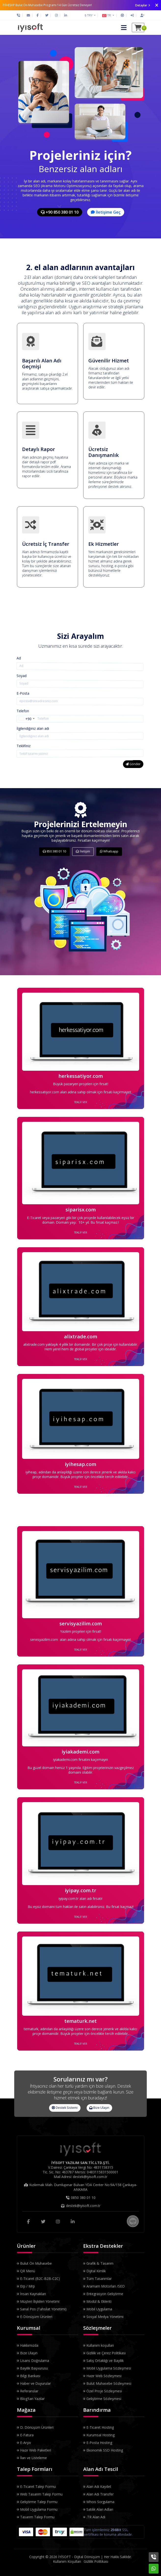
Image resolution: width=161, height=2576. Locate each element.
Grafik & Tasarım (99, 2263)
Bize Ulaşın (99, 2108)
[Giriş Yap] (132, 15)
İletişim (83, 851)
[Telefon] (20, 15)
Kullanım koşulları (100, 2345)
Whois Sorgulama (100, 2501)
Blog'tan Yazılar (32, 2398)
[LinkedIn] (65, 15)
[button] (108, 15)
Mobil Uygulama (99, 2309)
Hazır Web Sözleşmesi (103, 2375)
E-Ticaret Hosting (100, 2427)
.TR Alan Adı (95, 2517)
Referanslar (29, 2391)
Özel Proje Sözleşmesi (104, 2391)
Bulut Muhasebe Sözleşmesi (108, 2383)
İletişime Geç (106, 212)
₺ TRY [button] (89, 15)
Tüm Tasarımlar (99, 2278)
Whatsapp (109, 851)
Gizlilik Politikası (96, 2561)
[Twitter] (47, 15)
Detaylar (142, 5)
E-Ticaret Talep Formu (38, 2486)
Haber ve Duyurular (35, 2383)
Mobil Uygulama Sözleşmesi (108, 2368)
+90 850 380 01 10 (60, 212)
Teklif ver (80, 1102)
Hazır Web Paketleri (35, 2450)
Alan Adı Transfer (100, 2494)
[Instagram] (56, 15)
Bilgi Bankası (30, 2375)
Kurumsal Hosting (100, 2435)
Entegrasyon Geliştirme (104, 2293)
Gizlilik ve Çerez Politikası (106, 2353)
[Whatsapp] (154, 2569)
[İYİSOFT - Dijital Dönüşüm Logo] (30, 27)
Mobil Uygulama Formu (38, 2509)
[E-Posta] (28, 15)
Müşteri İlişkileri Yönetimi (39, 2301)
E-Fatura (27, 2435)
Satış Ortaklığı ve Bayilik (105, 2360)
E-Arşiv (25, 2442)
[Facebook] (37, 15)
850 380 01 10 (54, 851)
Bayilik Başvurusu (34, 2368)
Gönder (81, 769)
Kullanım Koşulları (67, 2561)
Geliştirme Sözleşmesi (103, 2398)
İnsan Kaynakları (33, 2293)
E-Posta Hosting (99, 2442)
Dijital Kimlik (96, 2271)
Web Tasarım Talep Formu (41, 2494)
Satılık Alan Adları (99, 2509)
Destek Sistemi (65, 2108)
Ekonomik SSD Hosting (104, 2450)
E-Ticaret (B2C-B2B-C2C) (40, 2278)
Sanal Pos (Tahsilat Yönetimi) (43, 2309)
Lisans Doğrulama (34, 2360)
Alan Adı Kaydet (98, 2486)
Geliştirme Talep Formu (38, 2501)
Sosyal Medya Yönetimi (104, 2316)
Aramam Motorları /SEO (105, 2286)
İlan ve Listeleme (33, 2457)
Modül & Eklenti (98, 2301)
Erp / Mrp (27, 2286)
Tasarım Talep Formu (37, 2517)
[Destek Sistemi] (122, 15)
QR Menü (27, 2271)
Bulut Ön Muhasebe (36, 2263)
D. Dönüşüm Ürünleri (37, 2427)
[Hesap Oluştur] (141, 15)
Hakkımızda (29, 2345)
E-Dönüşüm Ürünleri (36, 2316)
